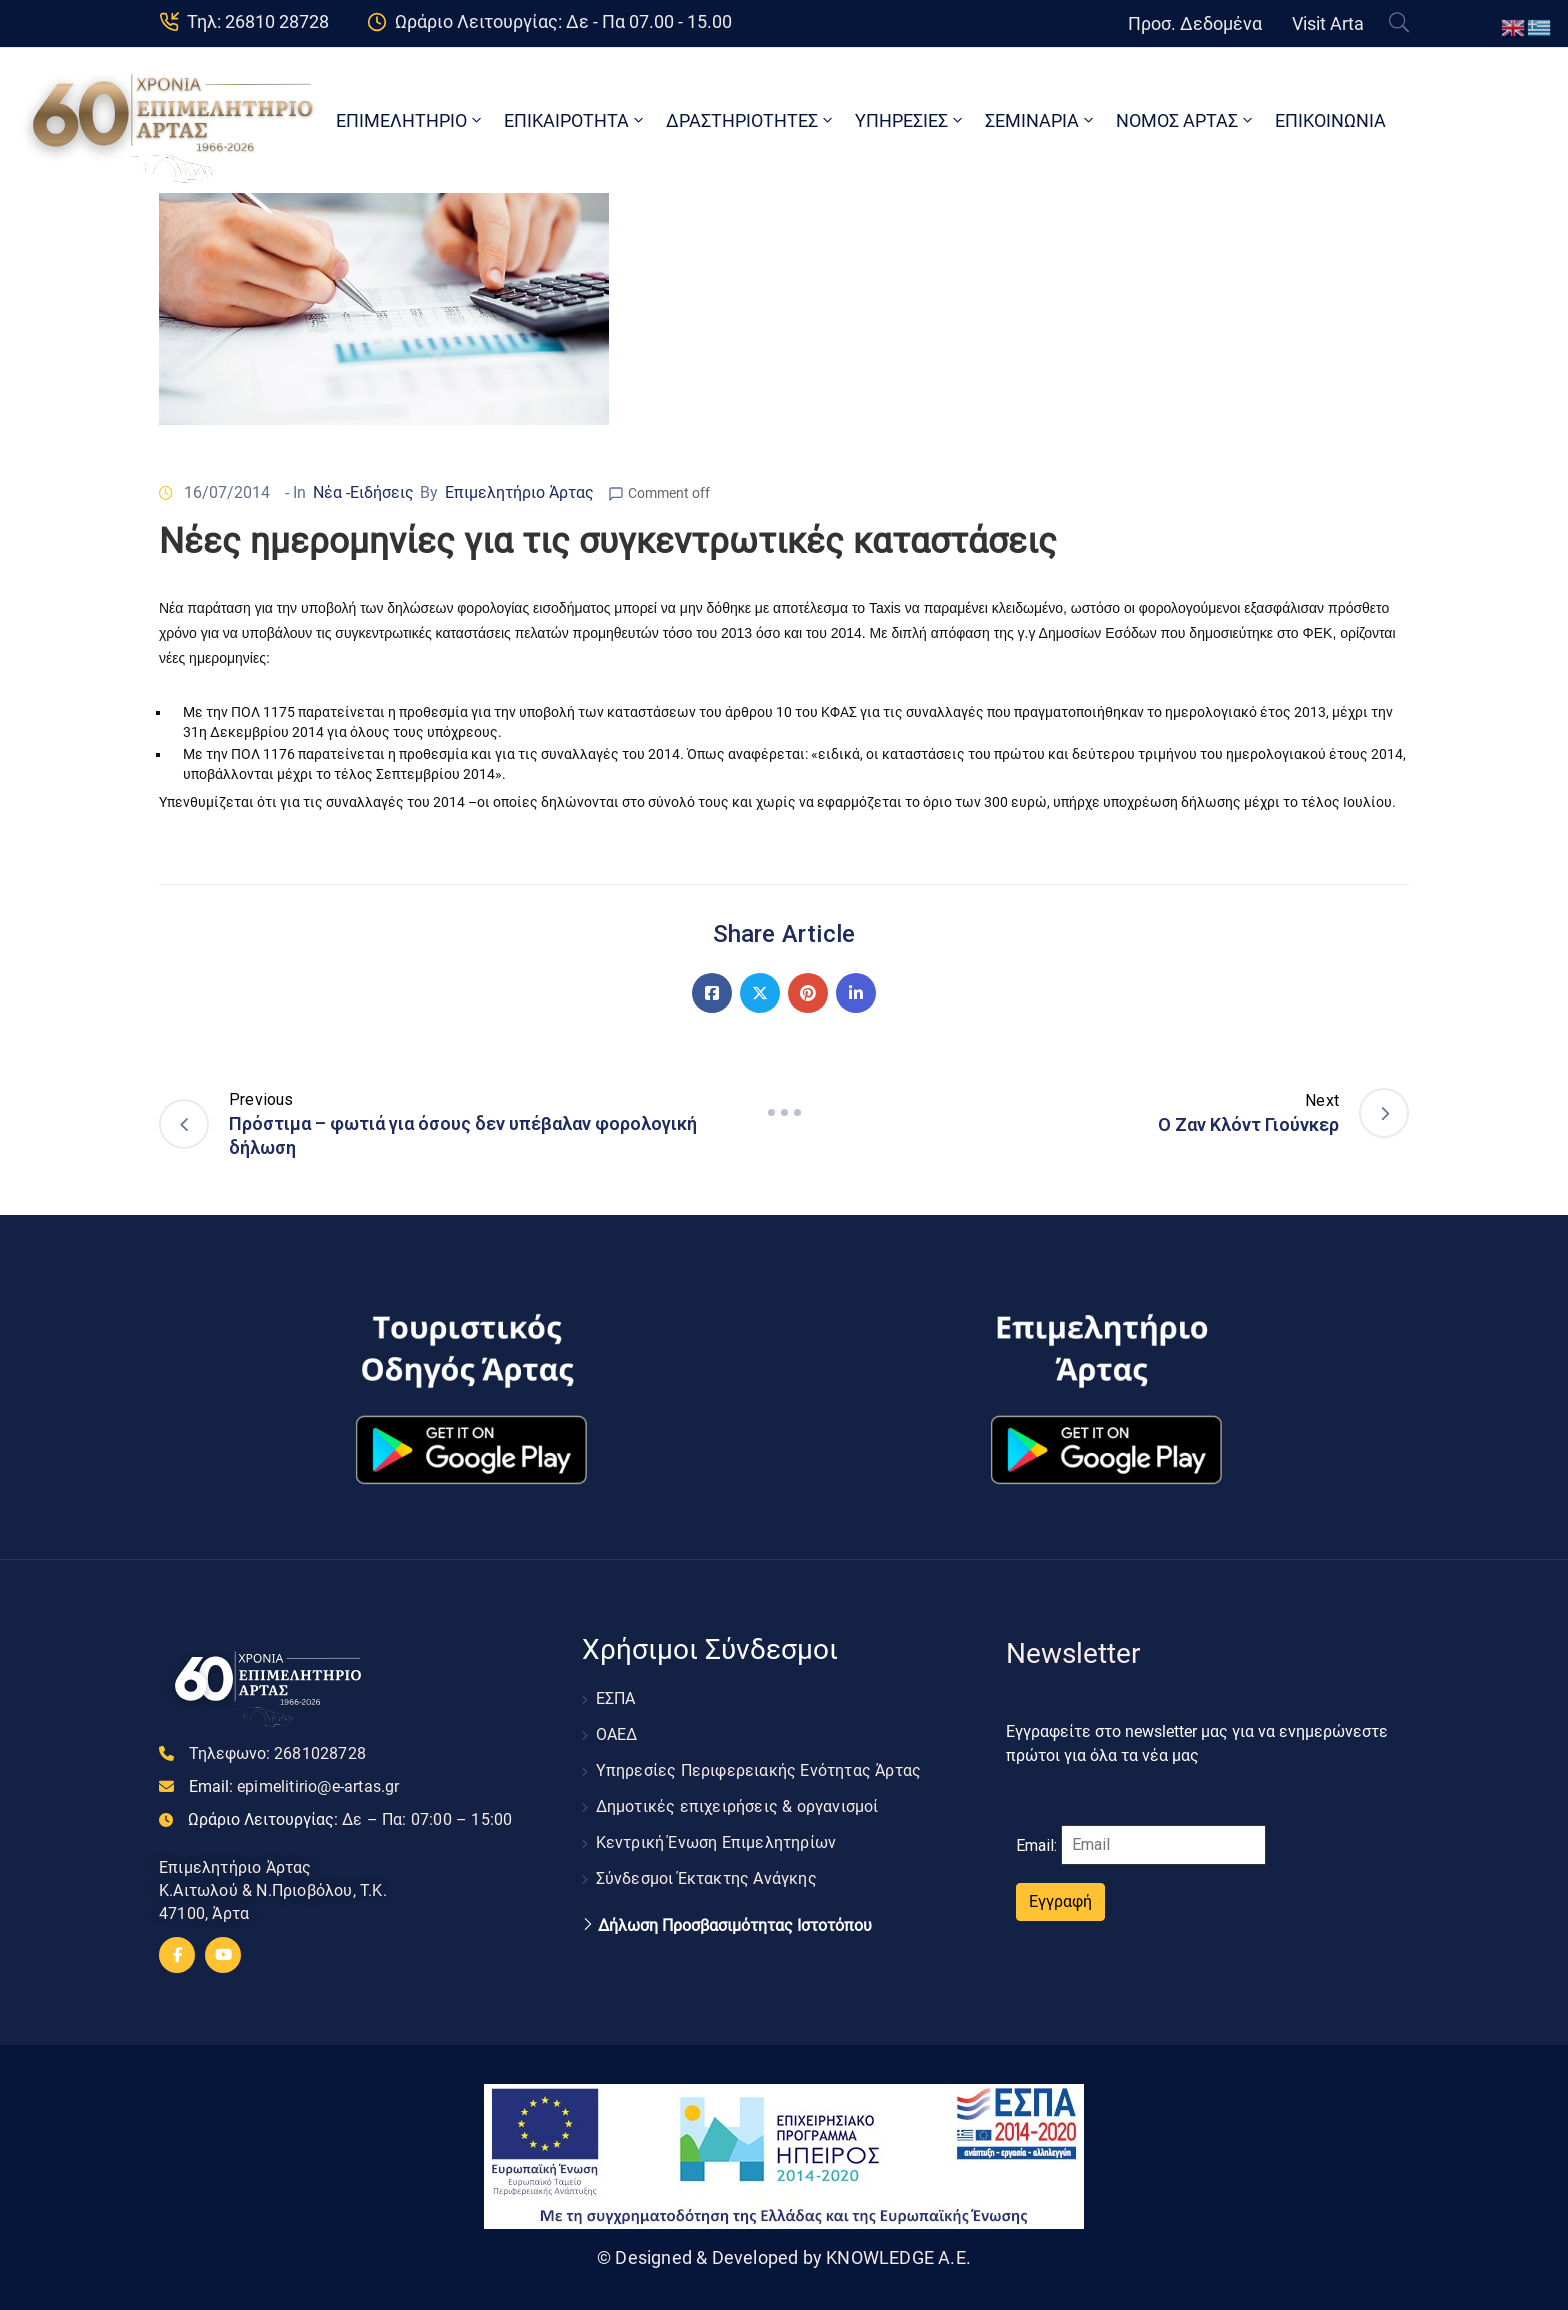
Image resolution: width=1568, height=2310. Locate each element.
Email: (294, 1786)
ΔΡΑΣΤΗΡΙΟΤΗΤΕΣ (751, 120)
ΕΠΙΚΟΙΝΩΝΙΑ (1330, 120)
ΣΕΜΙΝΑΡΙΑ (1041, 120)
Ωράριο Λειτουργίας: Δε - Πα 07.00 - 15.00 (563, 21)
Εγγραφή (1060, 1901)
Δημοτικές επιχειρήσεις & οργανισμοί (737, 1806)
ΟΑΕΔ (617, 1734)
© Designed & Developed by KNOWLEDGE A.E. (784, 2257)
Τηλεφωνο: (277, 1753)
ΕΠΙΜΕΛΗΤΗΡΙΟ (410, 120)
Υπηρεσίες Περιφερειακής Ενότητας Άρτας (759, 1770)
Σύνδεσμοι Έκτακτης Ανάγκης (706, 1878)
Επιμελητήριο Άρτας (519, 492)
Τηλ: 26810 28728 (258, 21)
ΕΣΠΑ (616, 1698)
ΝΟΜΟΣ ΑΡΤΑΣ (1186, 120)
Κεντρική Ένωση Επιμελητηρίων (716, 1842)
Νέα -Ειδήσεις (363, 492)
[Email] (1163, 1845)
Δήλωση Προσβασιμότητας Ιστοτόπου (735, 1926)
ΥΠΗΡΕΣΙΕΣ (910, 120)
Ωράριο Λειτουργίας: (350, 1819)
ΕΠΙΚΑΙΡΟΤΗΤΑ (575, 120)
